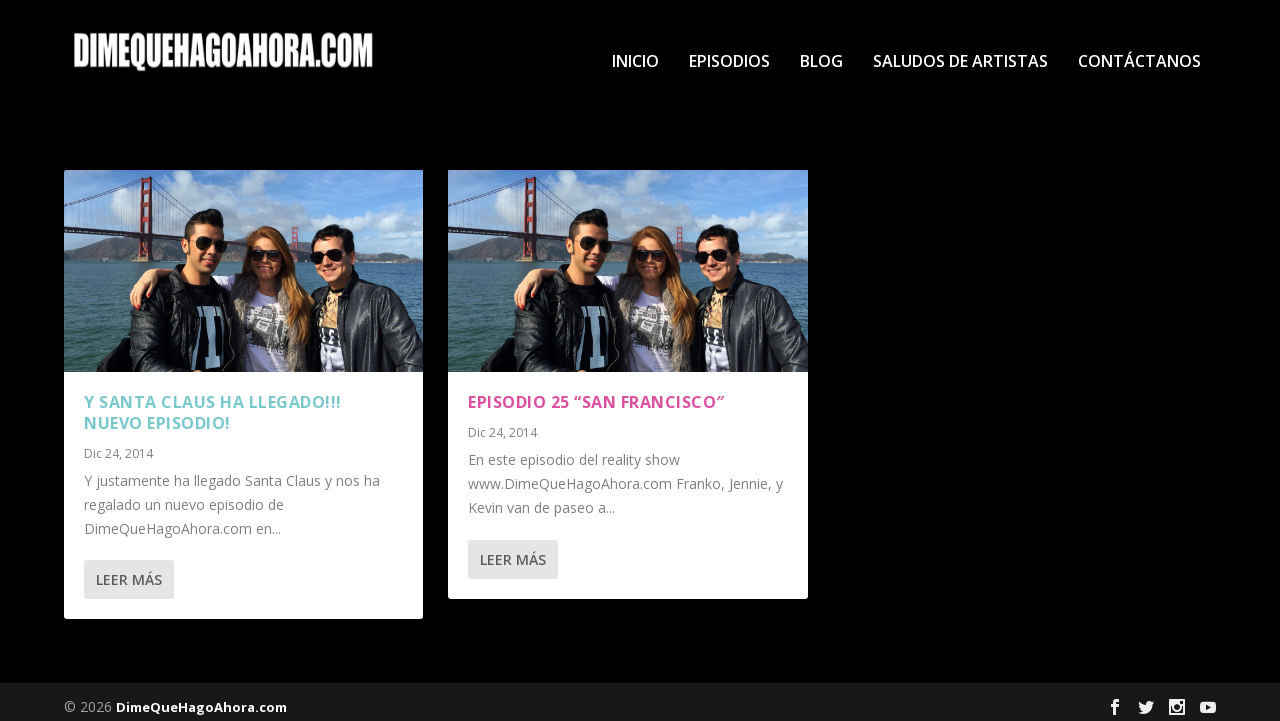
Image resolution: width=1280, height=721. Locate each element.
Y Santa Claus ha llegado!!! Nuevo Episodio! (213, 403)
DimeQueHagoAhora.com (201, 698)
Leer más (129, 570)
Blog (821, 41)
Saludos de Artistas (960, 41)
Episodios (729, 41)
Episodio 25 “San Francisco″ (596, 393)
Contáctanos (1139, 41)
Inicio (635, 41)
